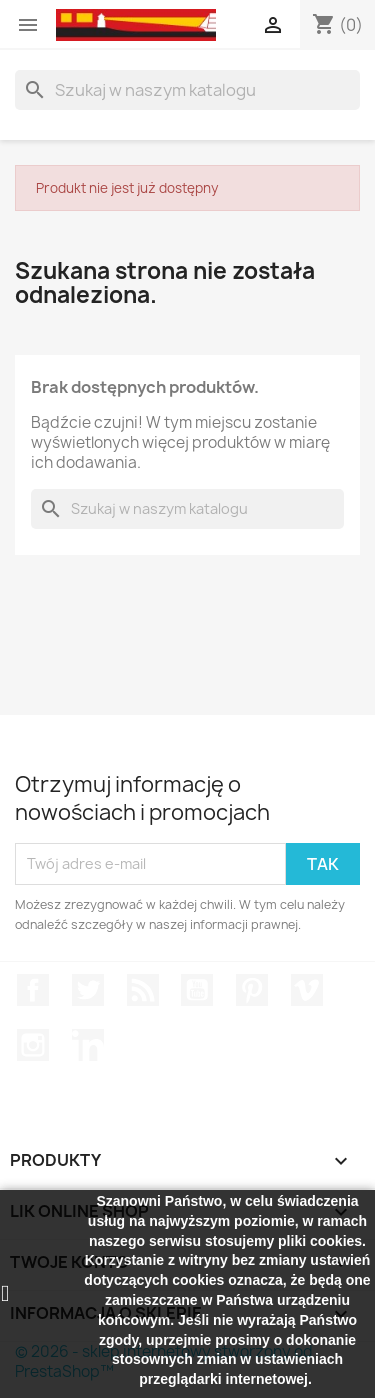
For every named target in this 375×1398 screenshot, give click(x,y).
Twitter (88, 990)
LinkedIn (88, 1045)
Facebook (33, 990)
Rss (143, 990)
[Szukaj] (187, 90)
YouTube (197, 990)
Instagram (33, 1045)
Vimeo (307, 990)
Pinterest (252, 990)
